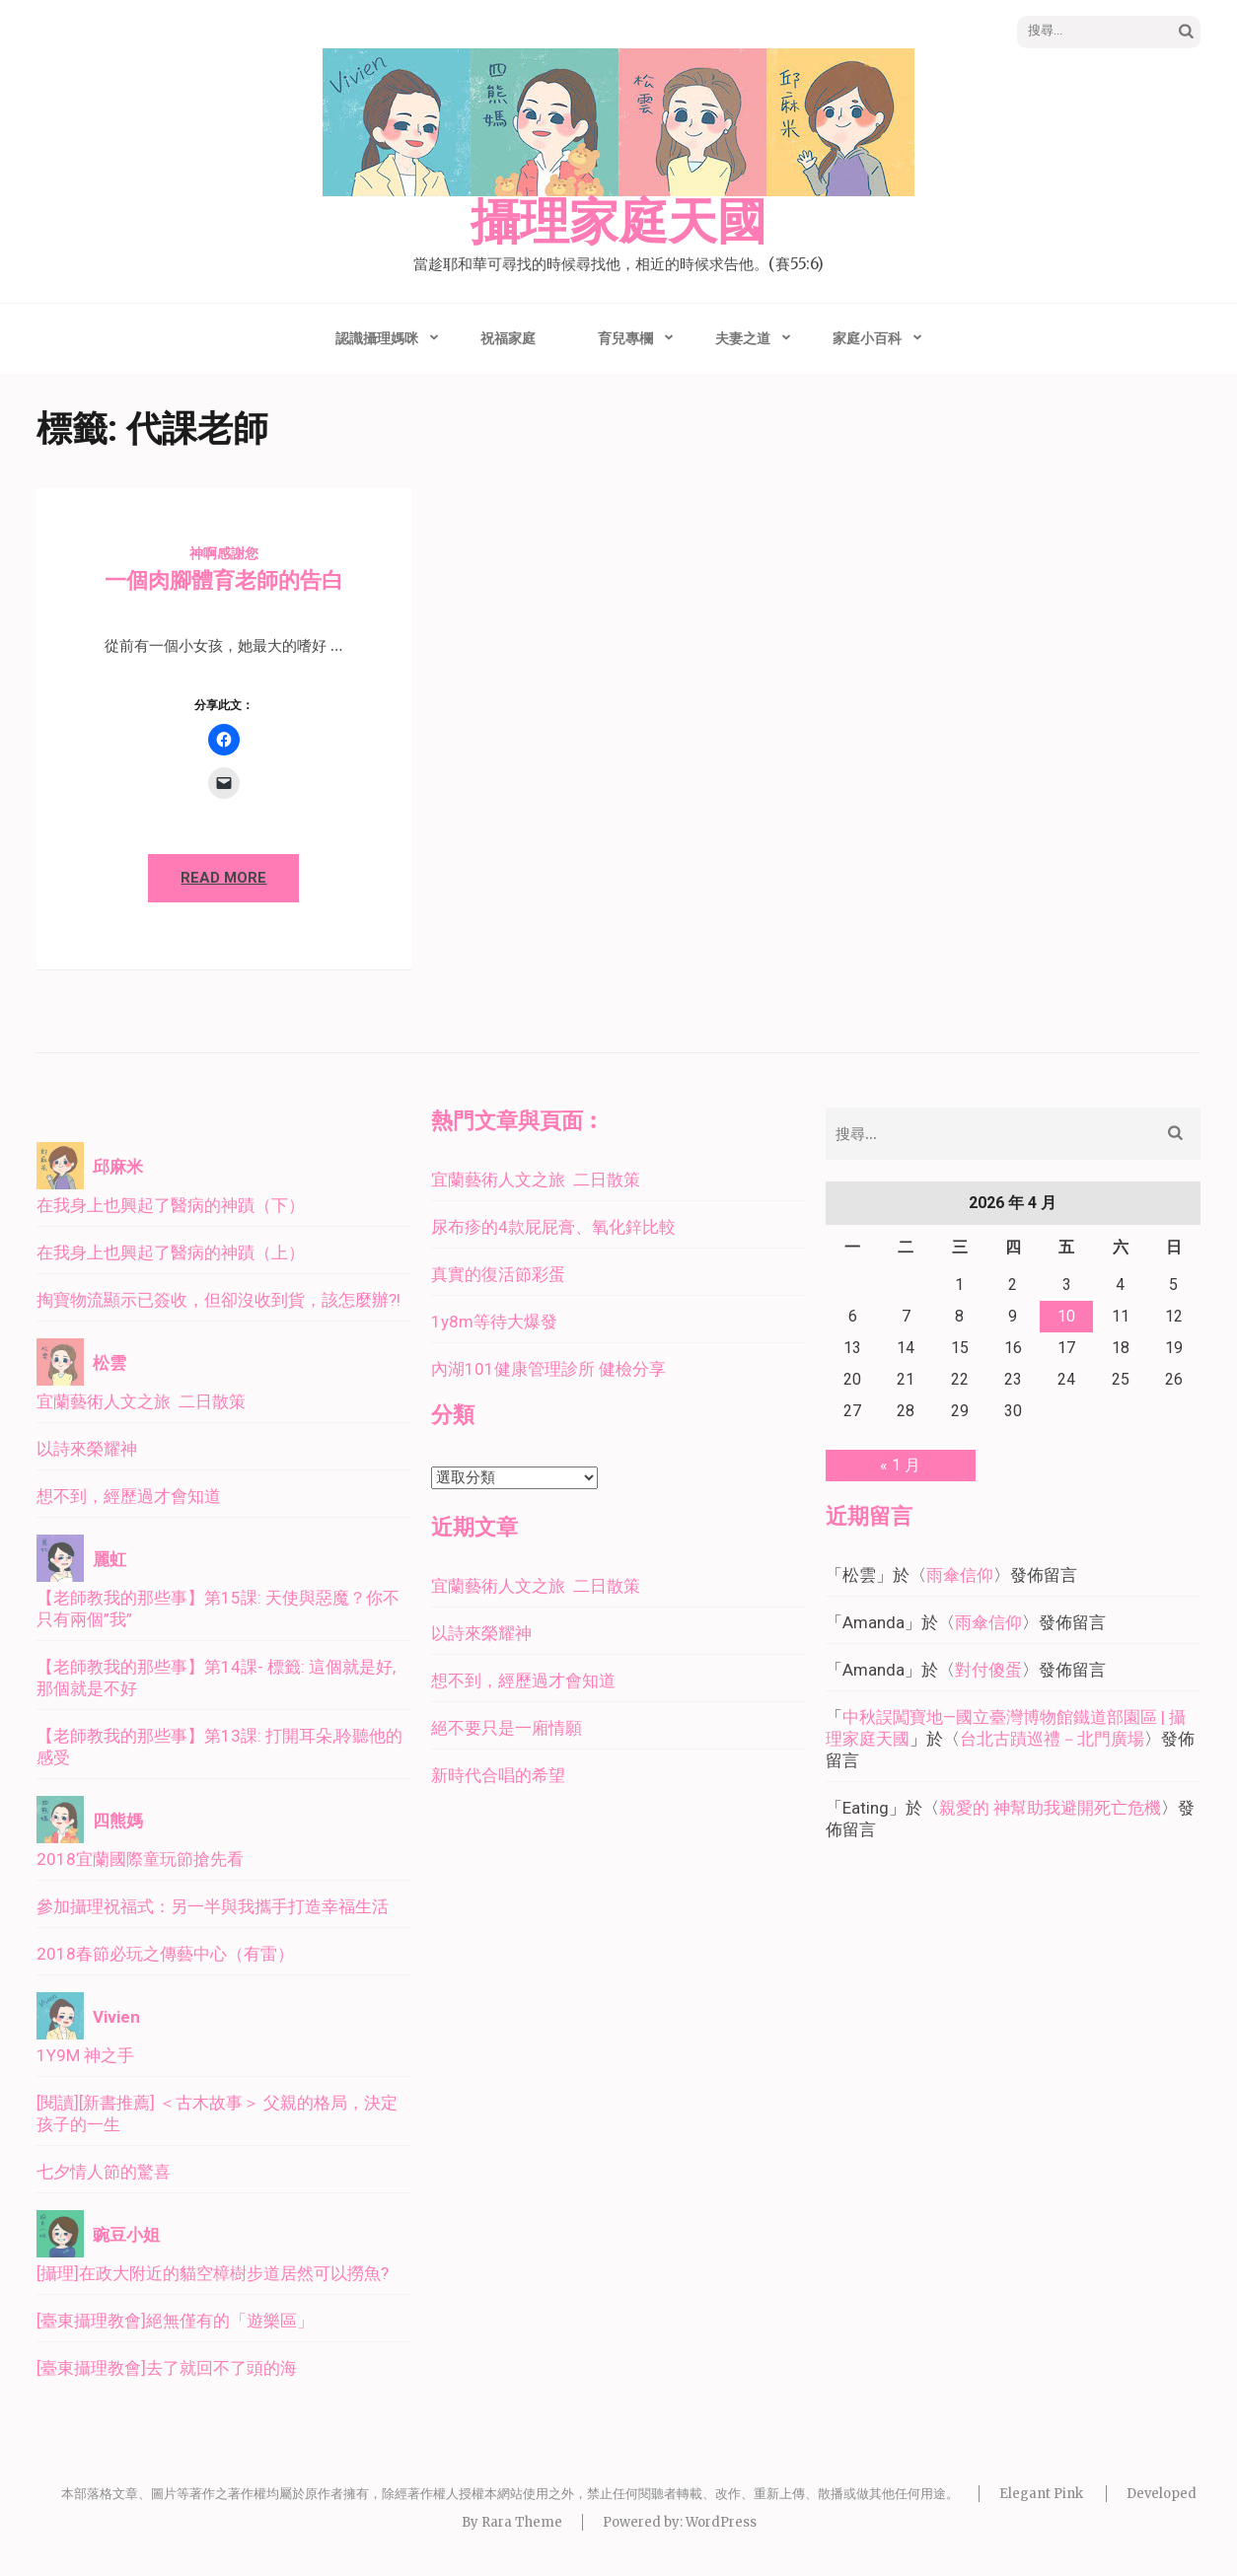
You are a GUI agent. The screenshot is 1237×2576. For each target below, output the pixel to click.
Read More (223, 878)
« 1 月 (900, 1465)
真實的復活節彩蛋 (498, 1274)
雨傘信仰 (959, 1575)
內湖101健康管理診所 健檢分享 (548, 1369)
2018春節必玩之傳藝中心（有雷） (165, 1954)
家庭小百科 (867, 338)
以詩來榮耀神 (86, 1449)
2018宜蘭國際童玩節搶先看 (140, 1859)
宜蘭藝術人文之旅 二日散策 (141, 1401)
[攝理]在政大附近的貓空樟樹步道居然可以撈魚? (212, 2273)
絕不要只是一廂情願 (506, 1728)
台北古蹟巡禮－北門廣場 (1052, 1739)
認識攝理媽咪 (376, 338)
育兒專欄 (625, 338)
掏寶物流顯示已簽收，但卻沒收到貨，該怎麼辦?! (218, 1300)
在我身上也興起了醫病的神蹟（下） (170, 1205)
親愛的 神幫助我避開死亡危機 (1050, 1808)
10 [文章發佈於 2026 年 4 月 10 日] (1066, 1316)
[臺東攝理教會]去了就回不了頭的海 (166, 2368)
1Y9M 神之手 (85, 2055)
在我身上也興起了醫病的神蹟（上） (170, 1252)
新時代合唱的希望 (498, 1775)
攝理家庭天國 (618, 223)
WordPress (721, 2522)
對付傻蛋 (988, 1670)
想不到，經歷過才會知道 (128, 1496)
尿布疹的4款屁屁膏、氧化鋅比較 (553, 1227)
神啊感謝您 (223, 553)
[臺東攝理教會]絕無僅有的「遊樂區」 (175, 2320)
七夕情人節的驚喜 (103, 2172)
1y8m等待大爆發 (494, 1321)
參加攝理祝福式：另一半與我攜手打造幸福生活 (212, 1906)
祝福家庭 (508, 338)
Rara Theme (521, 2522)
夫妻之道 (742, 338)
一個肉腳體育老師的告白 (224, 580)
